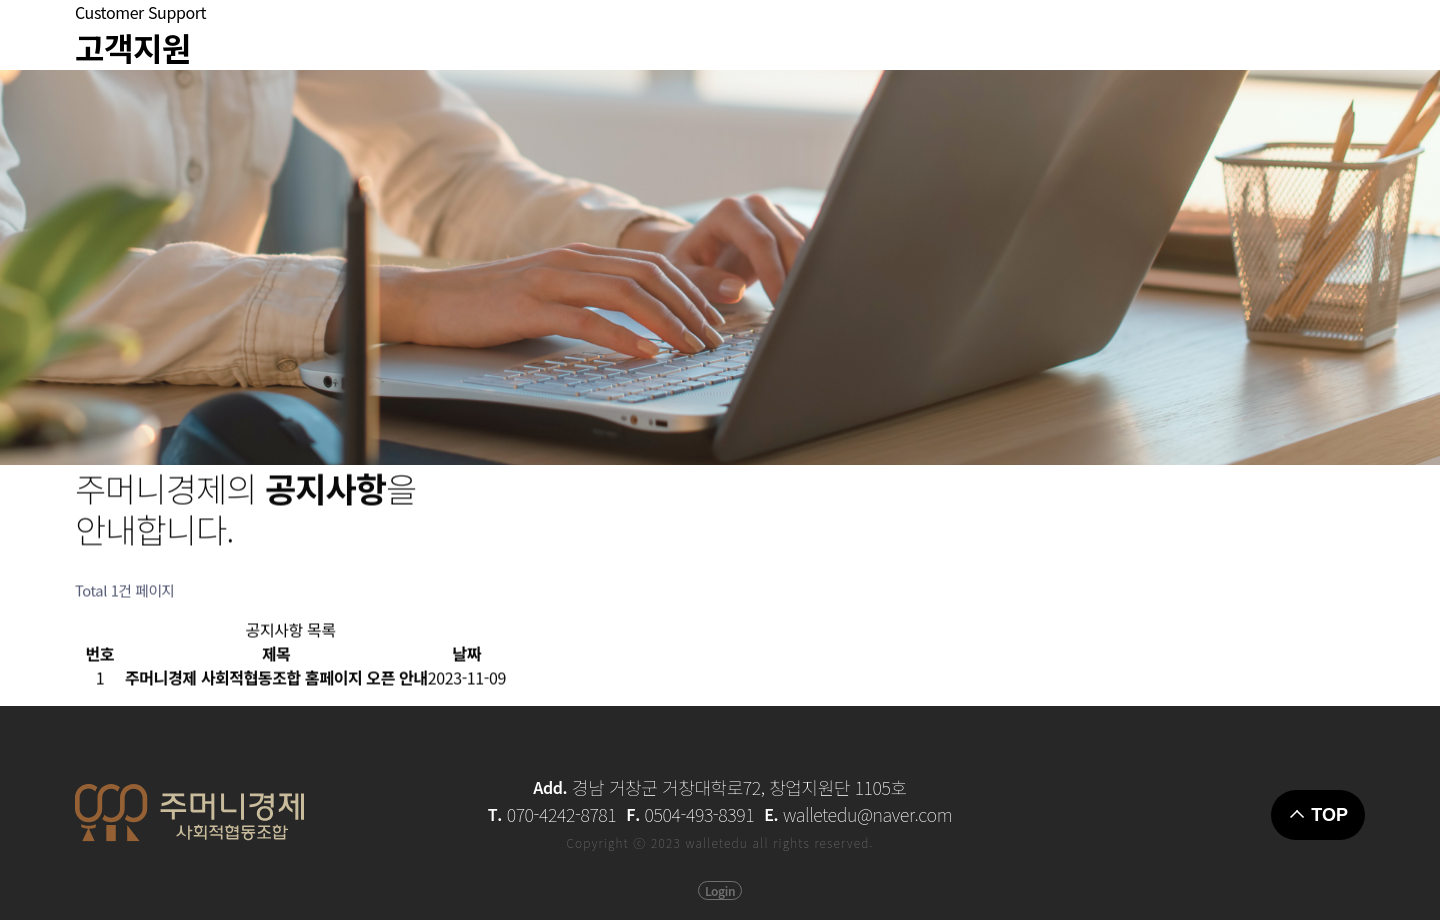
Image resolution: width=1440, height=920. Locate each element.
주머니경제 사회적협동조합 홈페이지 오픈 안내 (276, 684)
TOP (1318, 815)
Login (720, 890)
